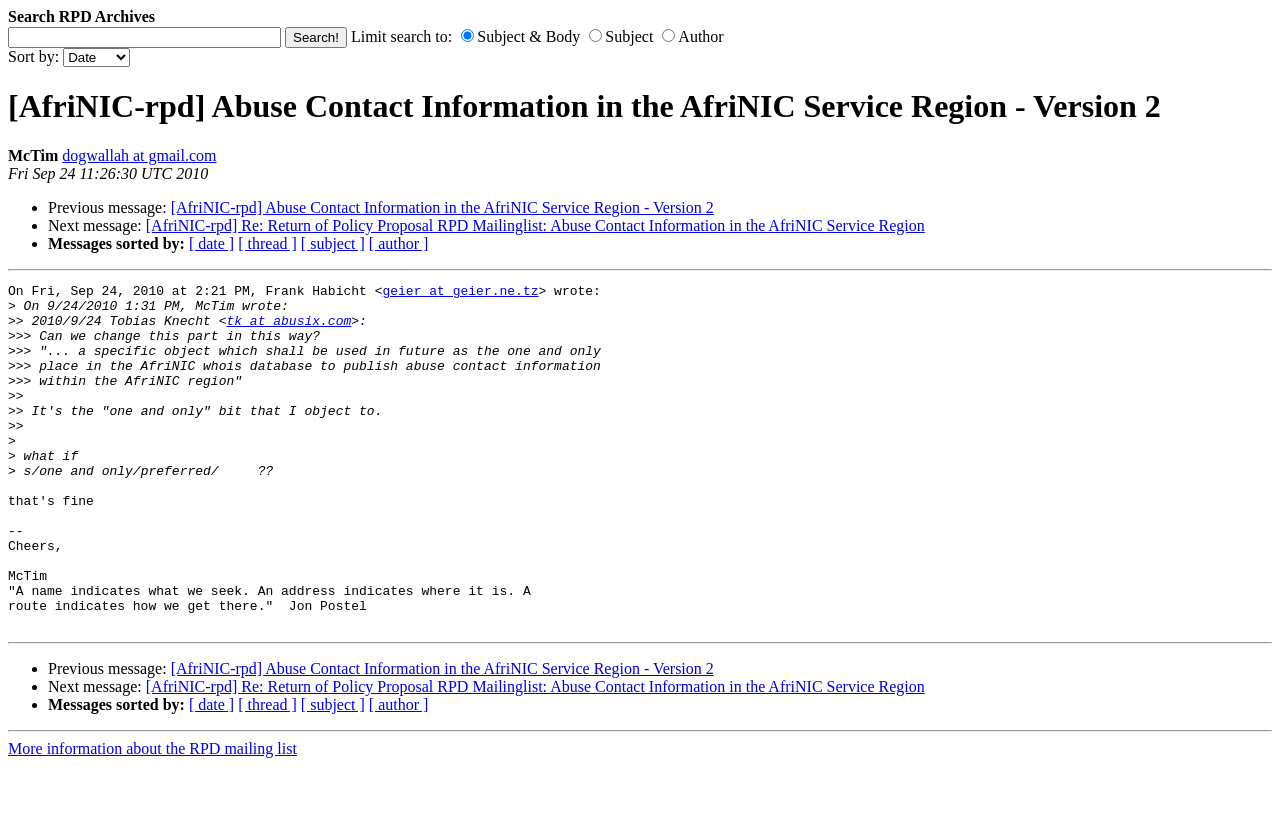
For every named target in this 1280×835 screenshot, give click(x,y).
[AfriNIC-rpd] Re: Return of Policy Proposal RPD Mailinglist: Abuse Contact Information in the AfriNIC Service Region (535, 225)
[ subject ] (333, 243)
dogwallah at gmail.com (139, 155)
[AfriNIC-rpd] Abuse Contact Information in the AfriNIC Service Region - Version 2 (442, 207)
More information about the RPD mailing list (152, 817)
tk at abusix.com (288, 329)
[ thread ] (267, 243)
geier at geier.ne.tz (460, 293)
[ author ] (399, 243)
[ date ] (211, 243)
